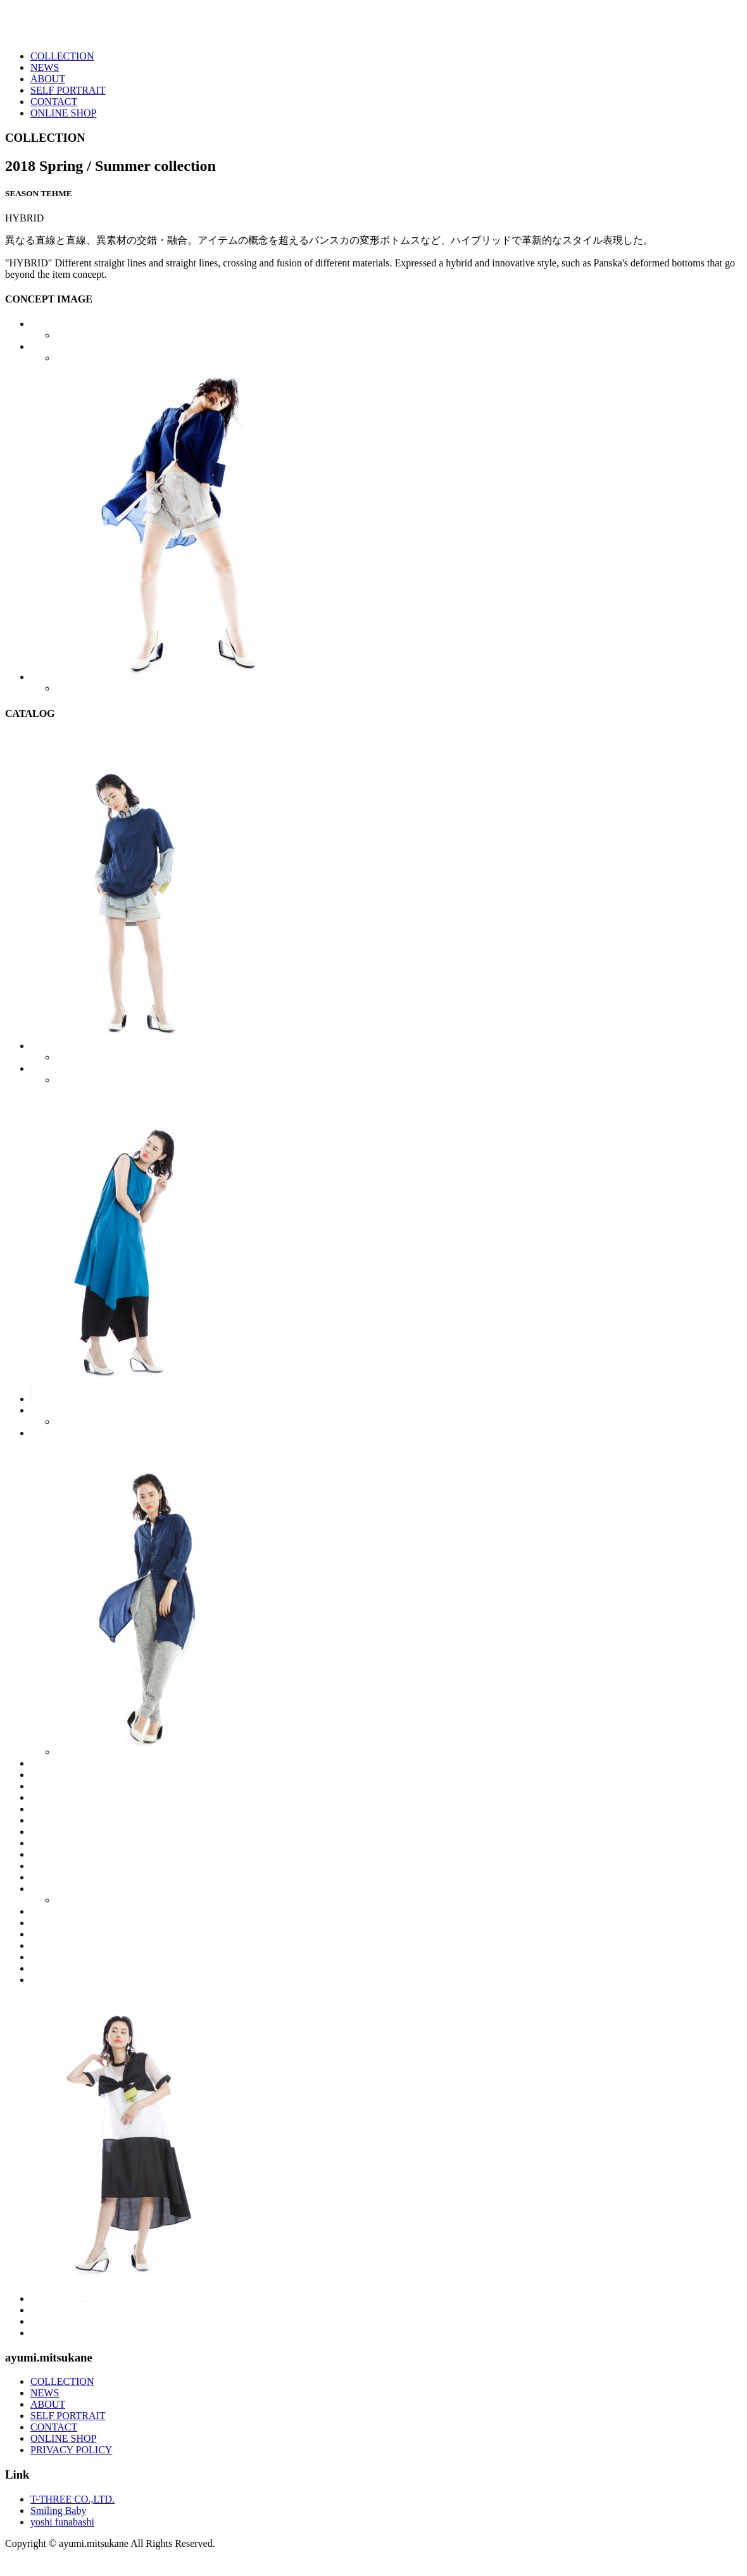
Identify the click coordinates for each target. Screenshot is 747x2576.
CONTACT (53, 101)
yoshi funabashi (62, 2522)
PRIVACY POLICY (71, 2449)
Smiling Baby (58, 2510)
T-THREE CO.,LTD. (72, 2499)
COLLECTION (62, 56)
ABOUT (47, 78)
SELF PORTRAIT (68, 90)
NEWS (44, 67)
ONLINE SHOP (63, 113)
